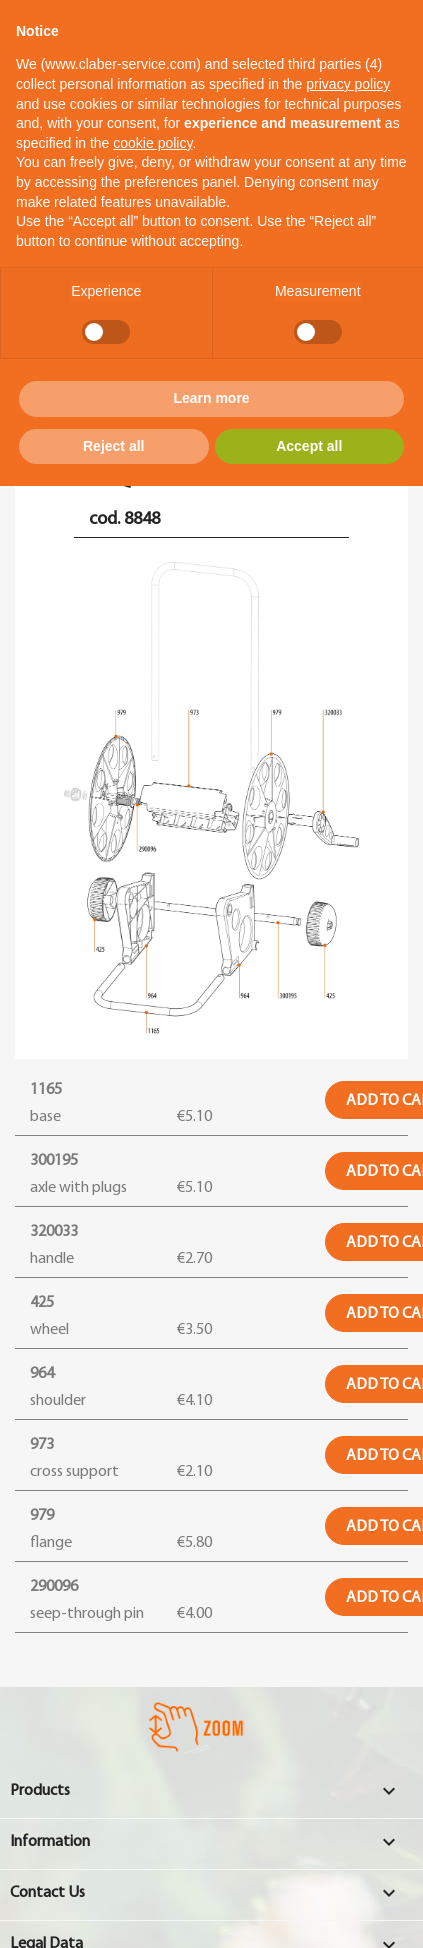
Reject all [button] (113, 446)
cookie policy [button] (152, 143)
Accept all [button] (309, 446)
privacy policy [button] (348, 84)
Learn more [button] (211, 398)
